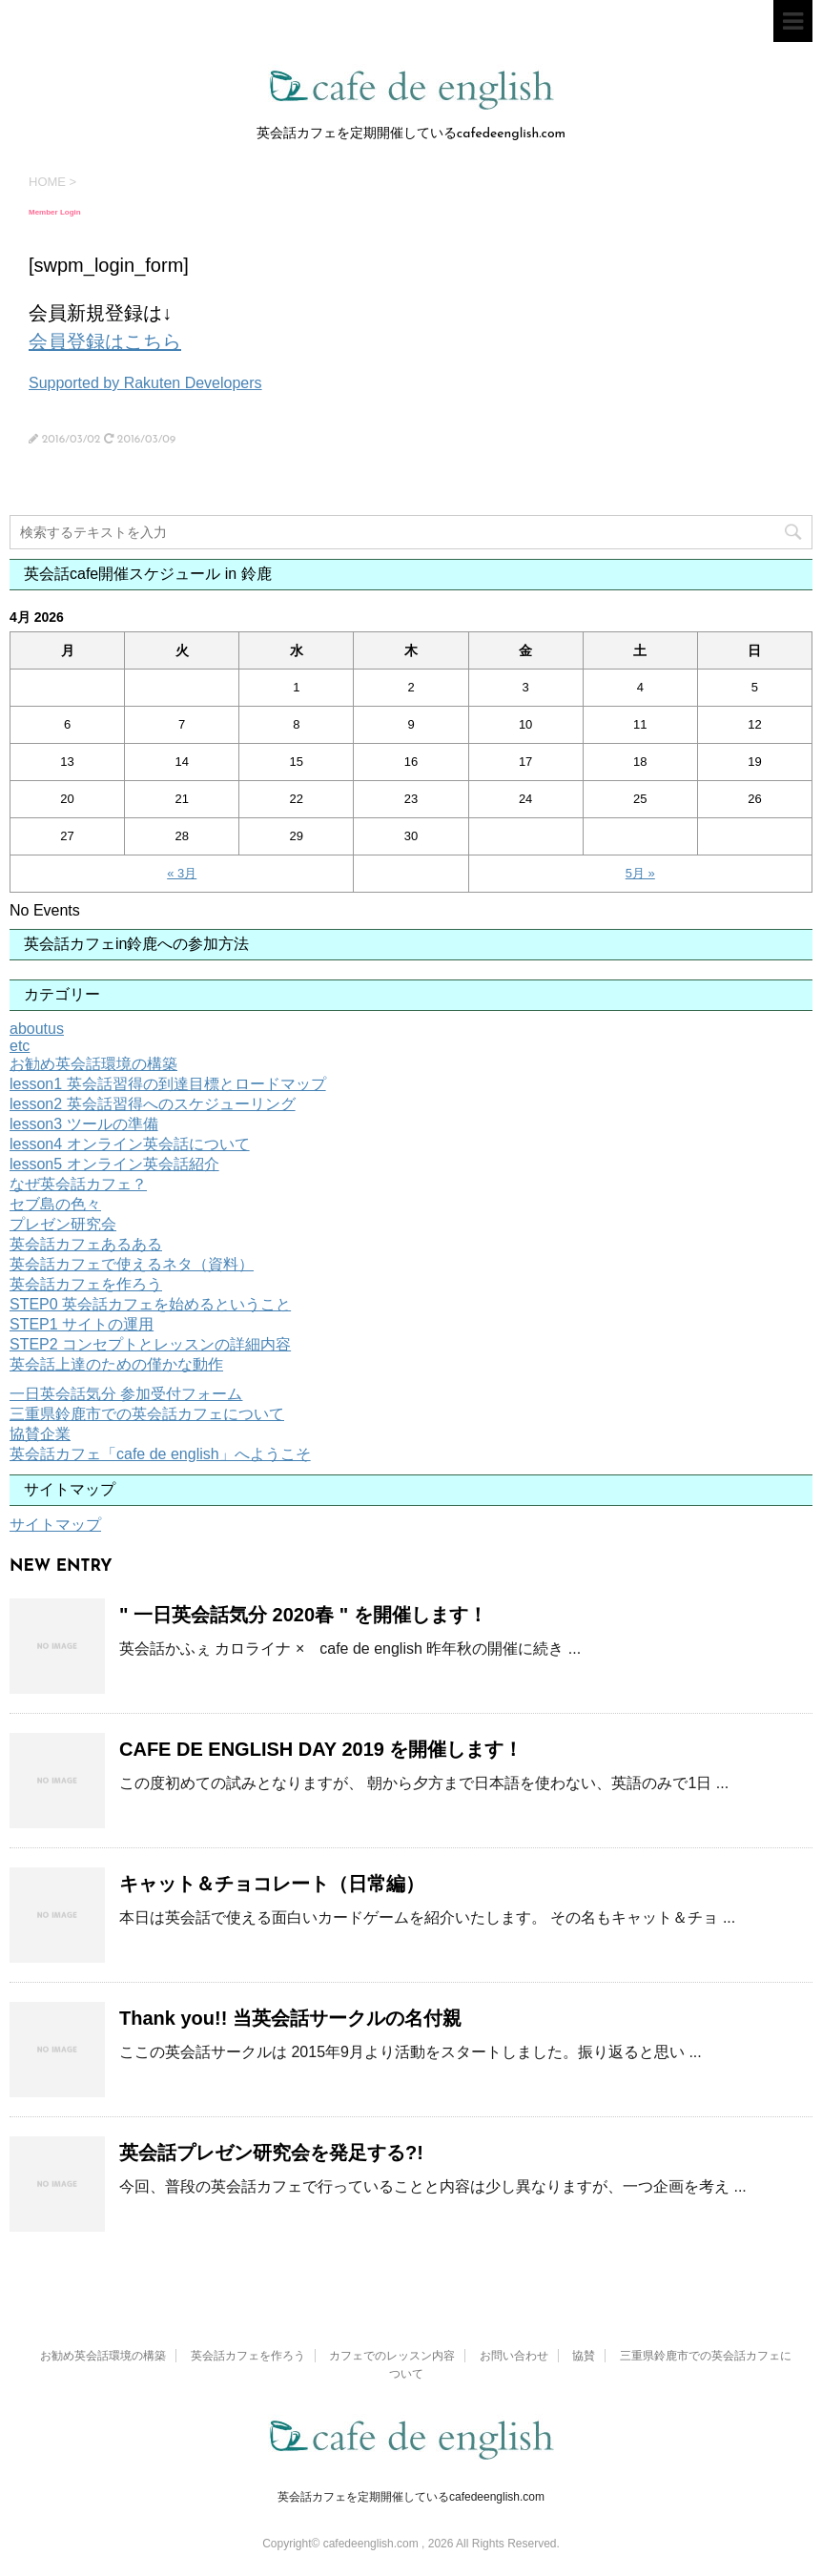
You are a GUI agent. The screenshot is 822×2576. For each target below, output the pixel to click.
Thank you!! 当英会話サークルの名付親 (290, 2018)
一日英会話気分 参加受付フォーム (126, 1394)
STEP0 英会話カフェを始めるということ (150, 1304)
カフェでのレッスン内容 (392, 2355)
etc (20, 1046)
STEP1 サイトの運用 (82, 1324)
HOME (47, 182)
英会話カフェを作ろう (86, 1284)
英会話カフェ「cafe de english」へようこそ (160, 1454)
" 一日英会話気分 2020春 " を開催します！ (303, 1614)
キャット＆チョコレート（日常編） (271, 1883)
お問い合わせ (514, 2355)
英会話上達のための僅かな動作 (116, 1364)
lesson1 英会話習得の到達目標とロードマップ (168, 1084)
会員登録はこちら (105, 341)
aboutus (37, 1028)
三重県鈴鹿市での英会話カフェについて (147, 1414)
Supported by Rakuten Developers (145, 383)
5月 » (640, 873)
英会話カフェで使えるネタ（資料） (132, 1264)
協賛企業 (40, 1434)
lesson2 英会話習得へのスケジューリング (153, 1104)
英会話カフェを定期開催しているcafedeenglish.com (411, 2497)
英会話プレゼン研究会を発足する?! (271, 2152)
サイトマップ (55, 1524)
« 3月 (181, 873)
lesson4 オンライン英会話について (130, 1144)
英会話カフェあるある (86, 1244)
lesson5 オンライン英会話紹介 (114, 1164)
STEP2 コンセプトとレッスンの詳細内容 (150, 1344)
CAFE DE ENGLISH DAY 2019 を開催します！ (321, 1749)
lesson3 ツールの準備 (84, 1124)
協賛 (583, 2355)
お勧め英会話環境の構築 (93, 1064)
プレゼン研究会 (63, 1224)
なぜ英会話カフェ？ (78, 1184)
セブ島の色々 (55, 1204)
